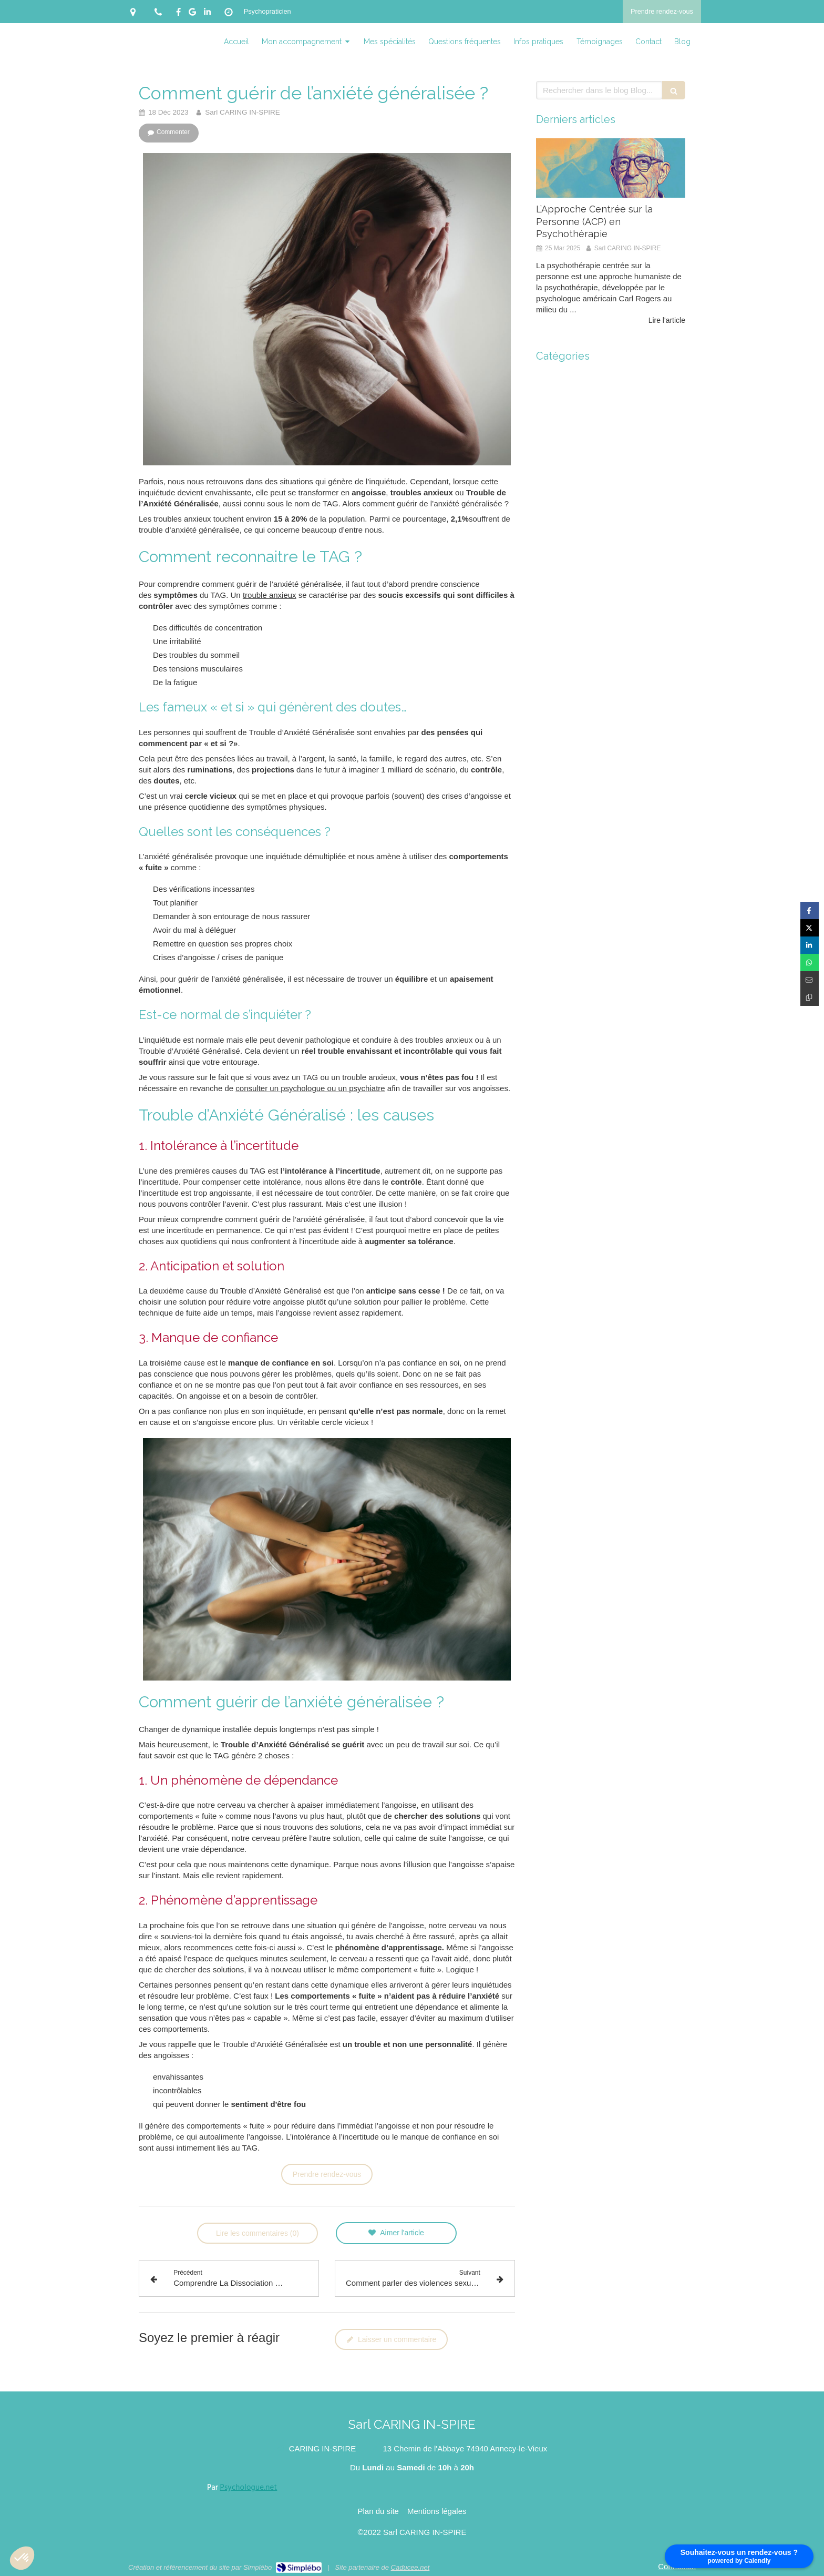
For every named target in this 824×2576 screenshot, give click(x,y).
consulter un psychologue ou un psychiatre (310, 1088)
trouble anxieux (269, 594)
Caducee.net (410, 2567)
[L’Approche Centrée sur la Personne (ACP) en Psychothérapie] (610, 168)
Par (242, 2487)
